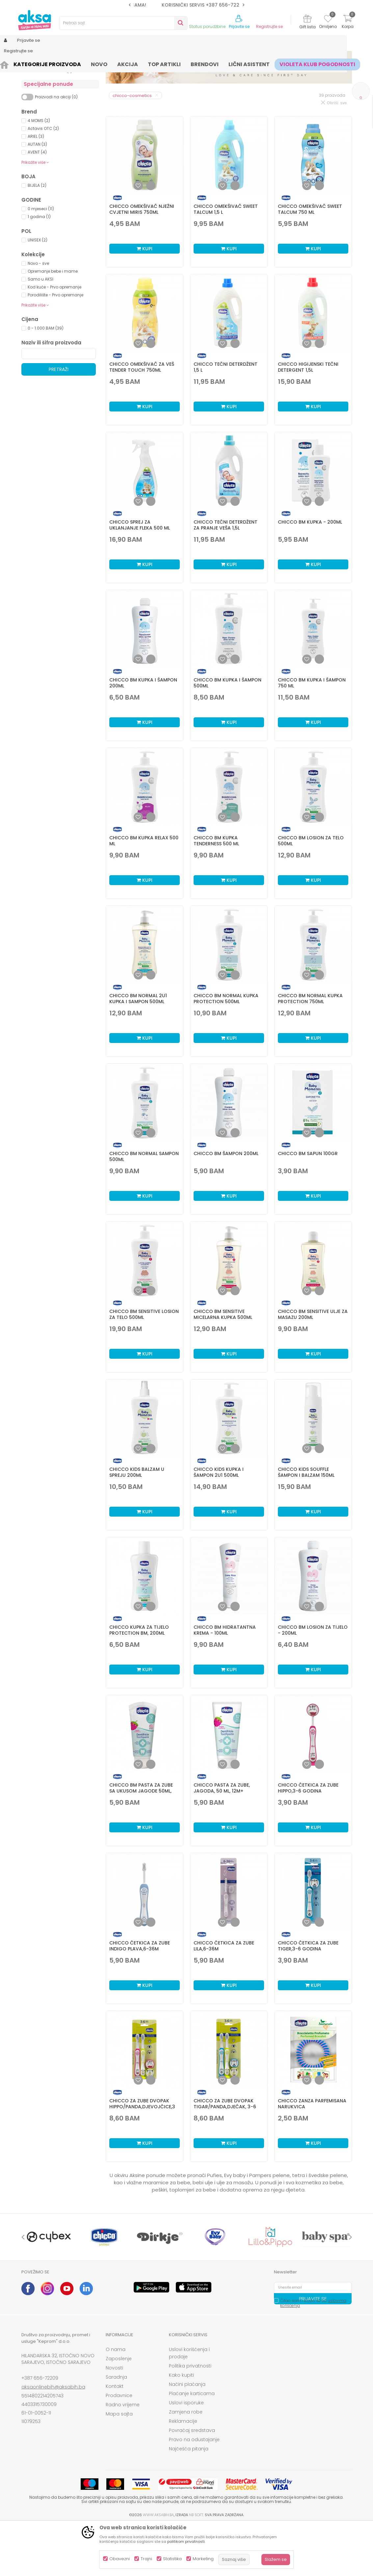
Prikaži (281, 85)
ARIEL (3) (36, 187)
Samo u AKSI (40, 330)
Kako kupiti (181, 2426)
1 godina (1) (39, 267)
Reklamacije (183, 2472)
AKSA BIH (30, 63)
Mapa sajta (119, 2465)
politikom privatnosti (186, 2541)
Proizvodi (53, 63)
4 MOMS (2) (39, 171)
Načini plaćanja (187, 2435)
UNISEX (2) (37, 291)
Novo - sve (38, 314)
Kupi (144, 299)
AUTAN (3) (37, 195)
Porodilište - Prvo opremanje (55, 346)
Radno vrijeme (123, 2455)
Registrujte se (269, 27)
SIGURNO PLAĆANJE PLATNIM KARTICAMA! (186, 5)
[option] (186, 5)
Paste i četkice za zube (52, 114)
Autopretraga (156, 85)
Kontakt (114, 2437)
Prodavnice (119, 2446)
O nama (115, 2400)
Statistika (172, 2558)
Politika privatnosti (190, 2417)
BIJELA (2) (37, 236)
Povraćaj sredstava (192, 2481)
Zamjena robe (185, 2463)
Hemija (33, 90)
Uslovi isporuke (186, 2453)
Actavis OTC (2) (43, 179)
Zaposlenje (119, 2409)
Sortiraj (186, 85)
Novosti (114, 2418)
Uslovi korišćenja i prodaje (189, 2404)
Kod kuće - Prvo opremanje (54, 338)
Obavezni (119, 2558)
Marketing (203, 2558)
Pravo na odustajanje (194, 2490)
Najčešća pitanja (188, 2499)
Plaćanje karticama (192, 2444)
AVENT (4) (37, 203)
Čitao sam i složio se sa (313, 2354)
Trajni (146, 2558)
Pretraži (58, 420)
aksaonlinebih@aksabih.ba (53, 2438)
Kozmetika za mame (48, 106)
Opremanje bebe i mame (53, 322)
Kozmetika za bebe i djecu (56, 98)
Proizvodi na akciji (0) (56, 148)
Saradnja (116, 2428)
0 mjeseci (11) (41, 259)
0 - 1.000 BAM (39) (46, 379)
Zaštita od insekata (46, 121)
